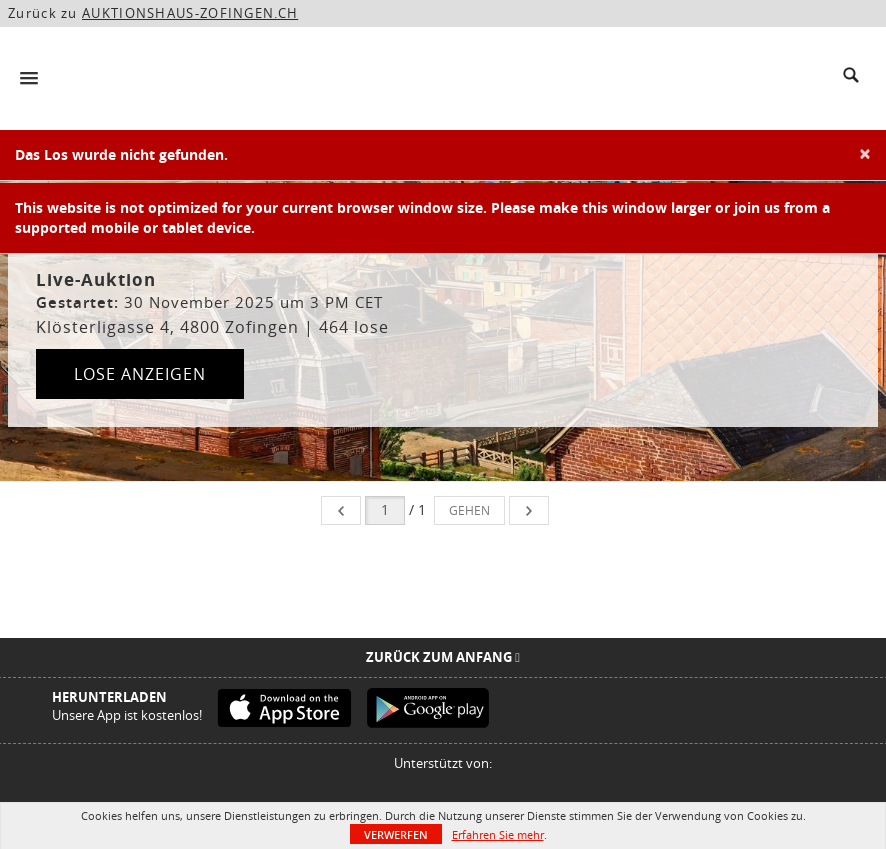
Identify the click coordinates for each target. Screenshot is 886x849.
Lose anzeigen (140, 374)
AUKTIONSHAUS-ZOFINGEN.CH (190, 13)
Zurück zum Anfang (443, 657)
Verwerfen (396, 834)
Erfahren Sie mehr (498, 834)
